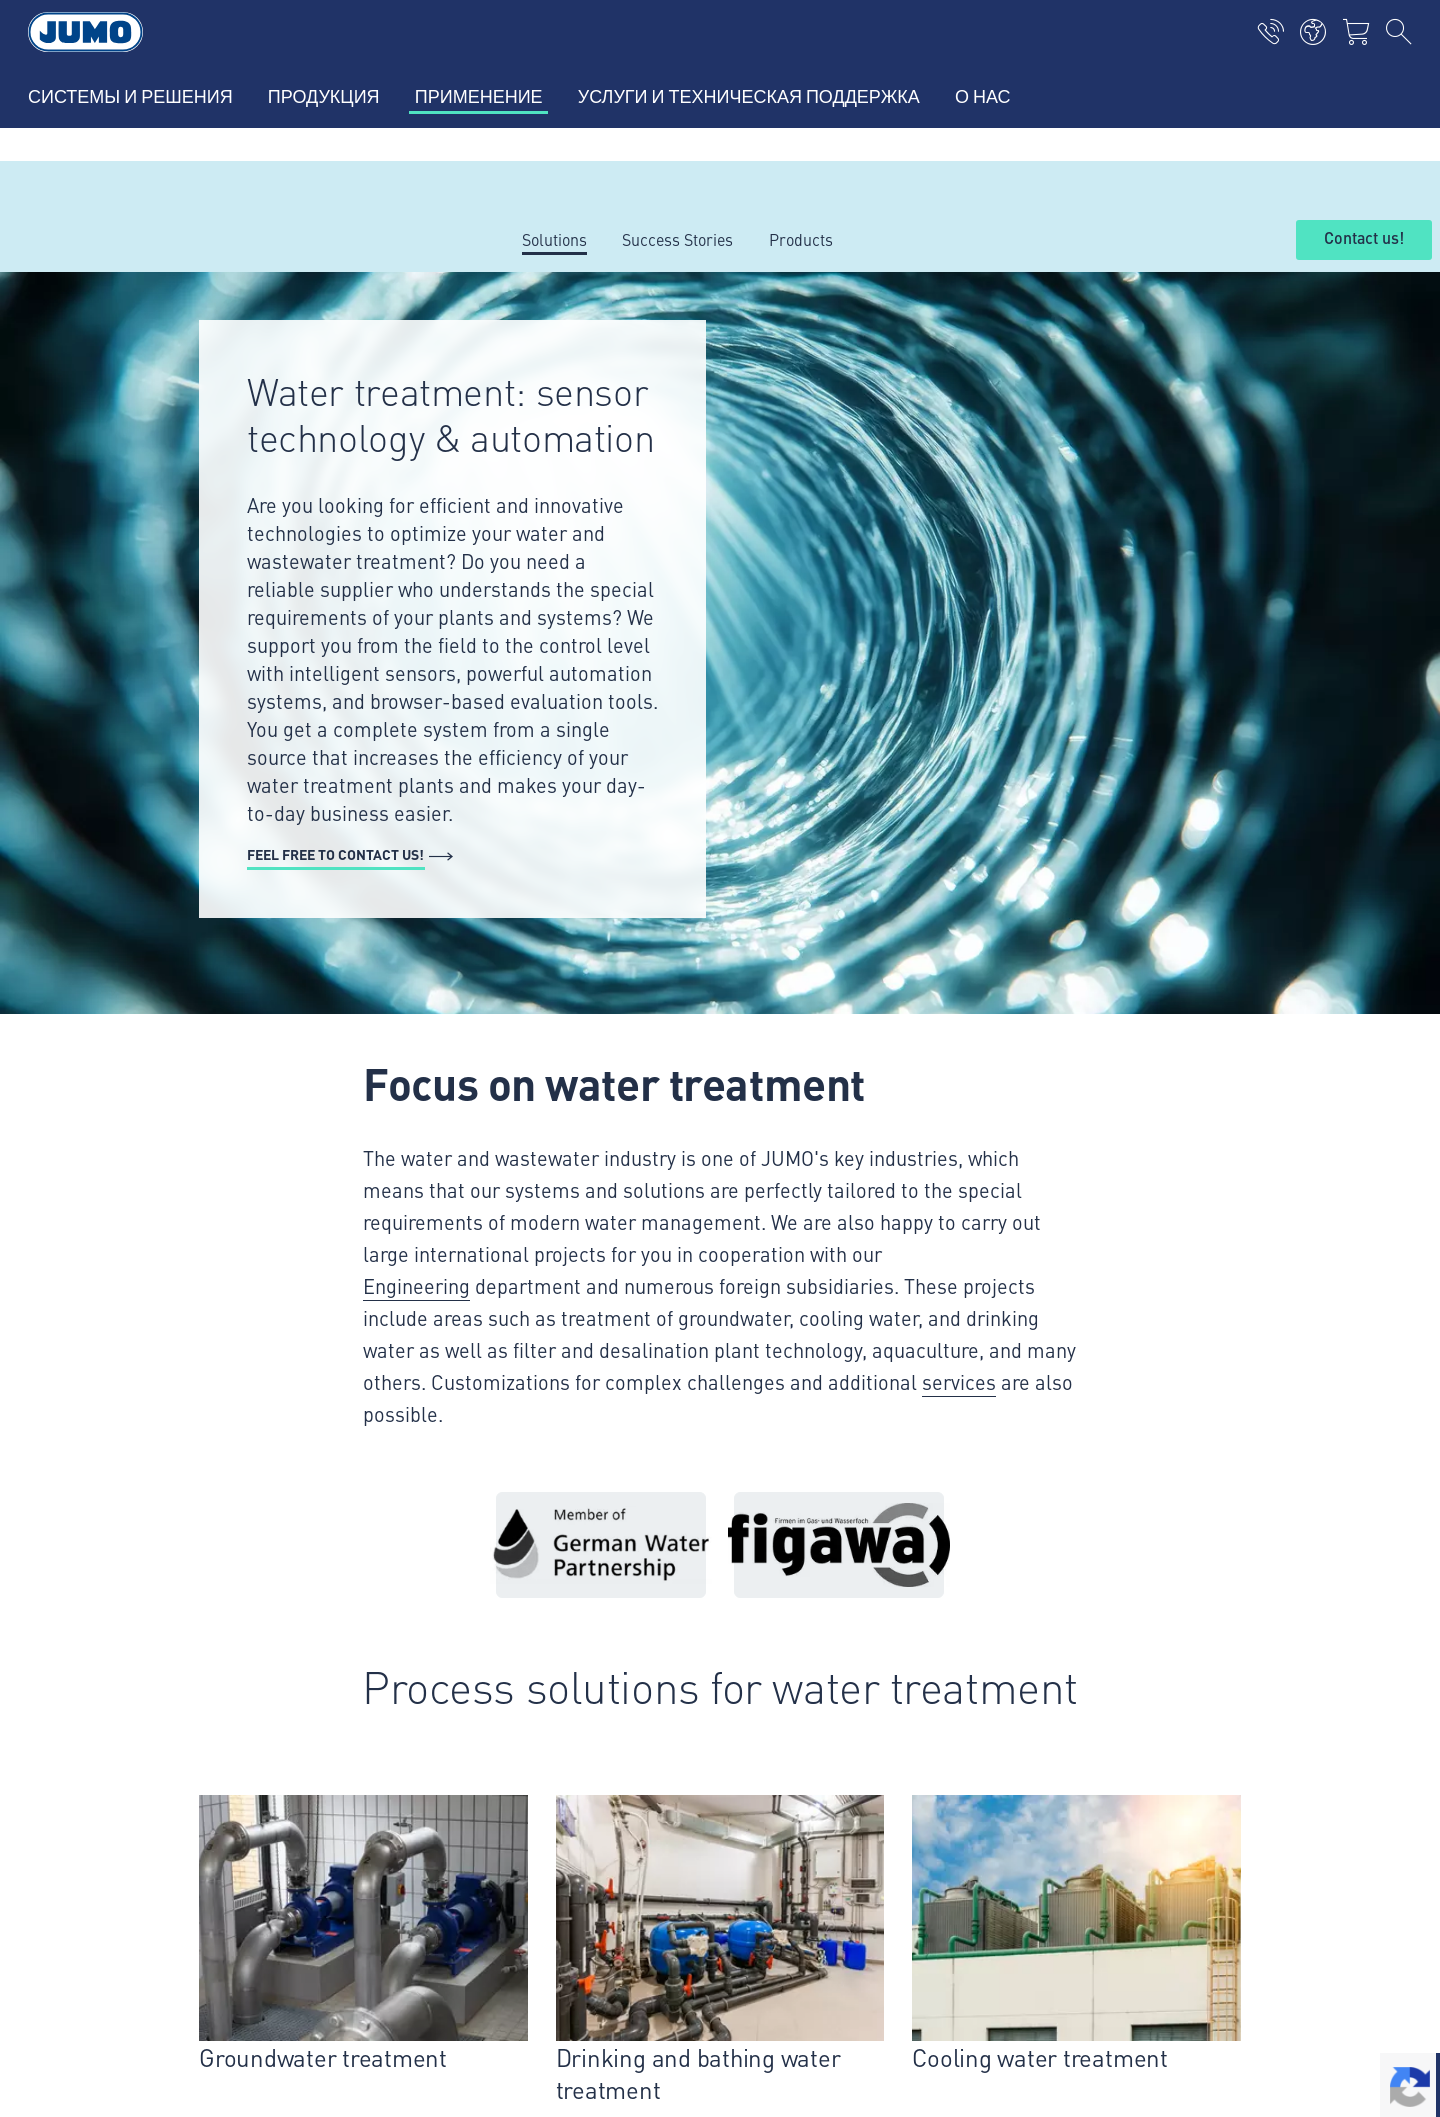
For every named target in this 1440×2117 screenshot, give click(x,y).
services (959, 1381)
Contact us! (1364, 239)
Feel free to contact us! (335, 854)
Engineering (416, 1285)
